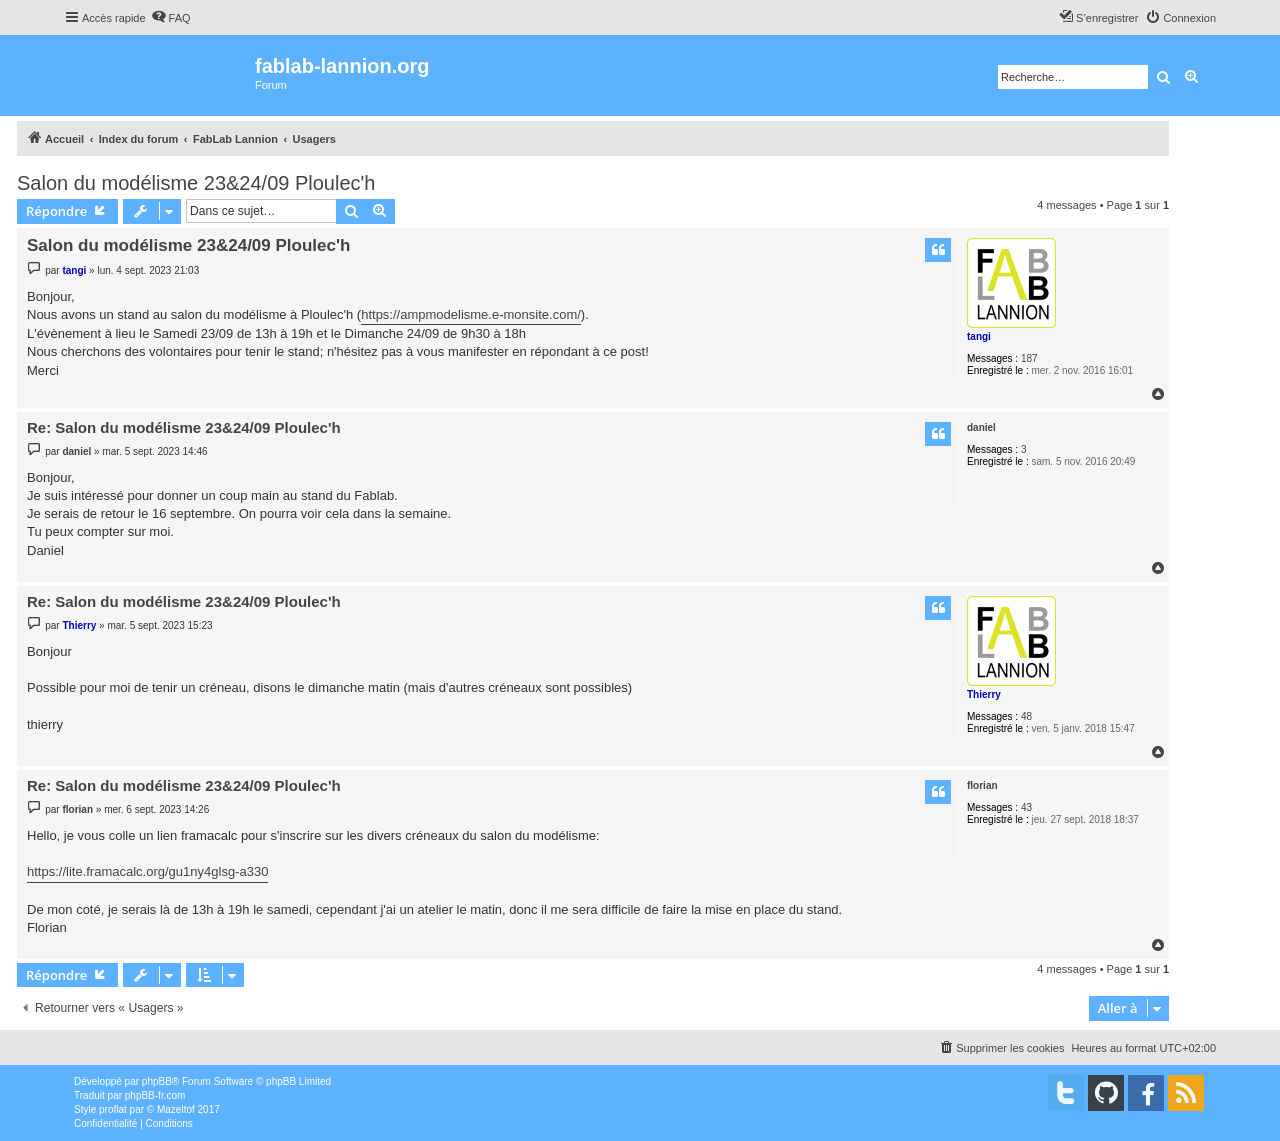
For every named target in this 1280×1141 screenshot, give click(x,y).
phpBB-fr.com (155, 1095)
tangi (979, 336)
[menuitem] (171, 18)
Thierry (984, 694)
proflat (113, 1109)
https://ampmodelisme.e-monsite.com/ (471, 314)
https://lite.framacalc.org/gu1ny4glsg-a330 (147, 871)
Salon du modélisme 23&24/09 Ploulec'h (196, 183)
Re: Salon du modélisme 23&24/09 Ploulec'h (184, 427)
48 (1026, 716)
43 (1026, 807)
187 (1029, 358)
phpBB (157, 1081)
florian (982, 785)
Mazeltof (176, 1109)
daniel (981, 427)
